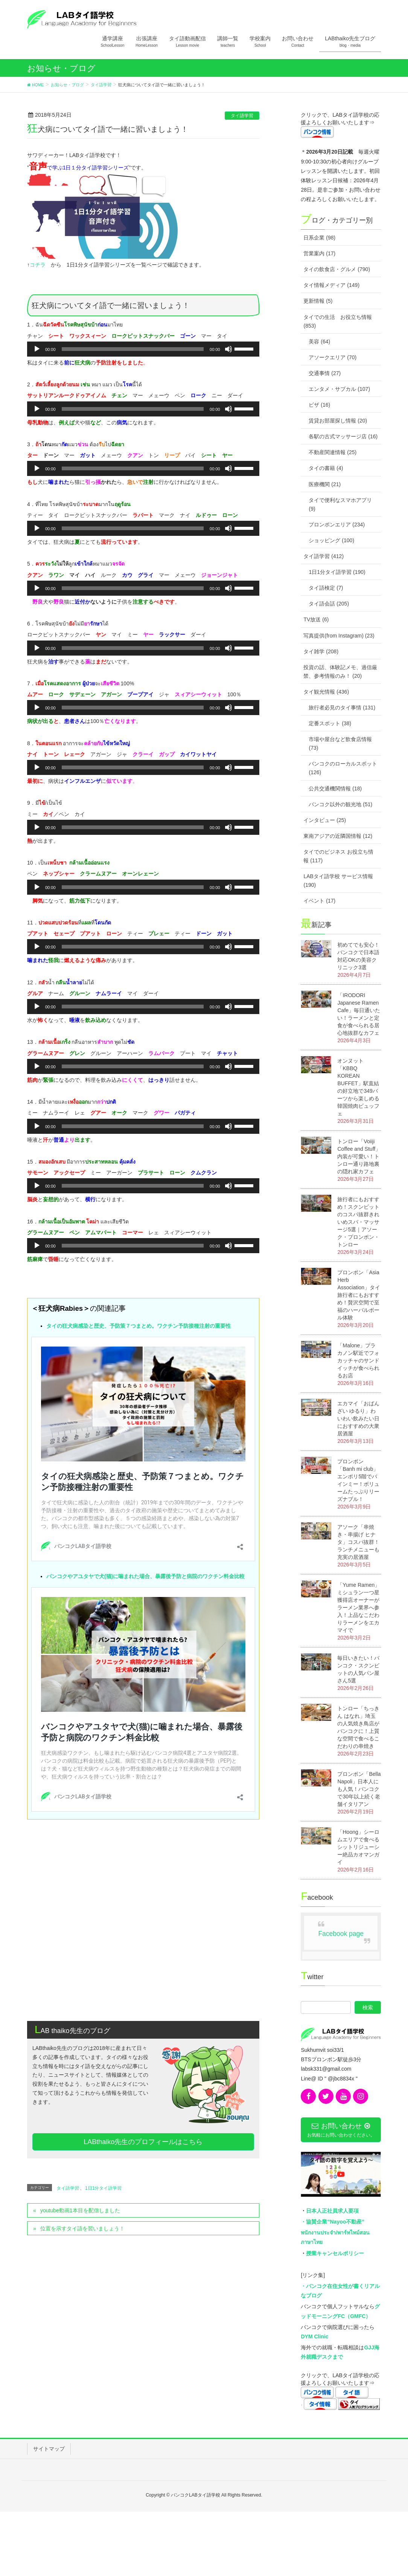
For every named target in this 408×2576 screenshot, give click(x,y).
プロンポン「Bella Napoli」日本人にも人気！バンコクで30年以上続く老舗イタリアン (359, 1789)
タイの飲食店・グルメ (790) (336, 269)
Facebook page (341, 1933)
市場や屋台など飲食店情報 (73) (340, 743)
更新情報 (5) (317, 301)
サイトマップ (49, 2449)
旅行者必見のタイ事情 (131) (342, 708)
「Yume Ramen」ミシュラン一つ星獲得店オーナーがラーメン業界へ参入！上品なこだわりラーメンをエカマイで (358, 1607)
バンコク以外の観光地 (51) (340, 804)
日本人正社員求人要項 (332, 2211)
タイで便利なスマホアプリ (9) (340, 504)
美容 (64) (319, 342)
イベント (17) (319, 901)
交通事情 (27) (325, 373)
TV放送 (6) (316, 619)
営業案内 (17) (319, 253)
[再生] (37, 349)
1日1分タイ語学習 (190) (337, 572)
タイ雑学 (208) (320, 651)
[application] (143, 349)
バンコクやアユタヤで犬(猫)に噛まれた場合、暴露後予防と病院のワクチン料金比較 (145, 1388)
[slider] (133, 349)
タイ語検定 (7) (326, 588)
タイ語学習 (242, 115)
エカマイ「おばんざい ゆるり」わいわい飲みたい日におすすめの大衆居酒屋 (358, 1418)
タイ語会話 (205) (329, 604)
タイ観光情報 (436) (326, 692)
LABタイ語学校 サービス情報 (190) (338, 880)
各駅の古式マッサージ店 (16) (343, 436)
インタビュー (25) (324, 820)
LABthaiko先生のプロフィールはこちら (143, 1964)
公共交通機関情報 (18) (335, 788)
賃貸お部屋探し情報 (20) (338, 421)
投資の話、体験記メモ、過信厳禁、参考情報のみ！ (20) (340, 671)
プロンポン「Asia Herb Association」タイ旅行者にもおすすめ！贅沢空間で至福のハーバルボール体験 (358, 1295)
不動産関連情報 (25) (332, 452)
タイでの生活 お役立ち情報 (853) (337, 321)
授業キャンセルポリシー (335, 2253)
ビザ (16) (319, 405)
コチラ (38, 265)
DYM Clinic (314, 2336)
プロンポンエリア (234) (337, 525)
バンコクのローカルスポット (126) (343, 768)
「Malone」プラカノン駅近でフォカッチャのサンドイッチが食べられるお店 (358, 1360)
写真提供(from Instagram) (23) (338, 636)
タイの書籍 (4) (326, 468)
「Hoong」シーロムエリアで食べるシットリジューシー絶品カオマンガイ (358, 1847)
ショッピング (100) (331, 540)
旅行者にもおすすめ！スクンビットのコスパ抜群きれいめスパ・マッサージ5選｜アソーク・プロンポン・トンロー (358, 1222)
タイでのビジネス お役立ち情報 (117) (338, 856)
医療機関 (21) (325, 484)
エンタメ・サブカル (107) (339, 389)
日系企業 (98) (319, 238)
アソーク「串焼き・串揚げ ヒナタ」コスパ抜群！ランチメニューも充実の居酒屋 (358, 1542)
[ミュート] (228, 349)
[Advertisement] (143, 1779)
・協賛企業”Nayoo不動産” (332, 2222)
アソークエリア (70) (332, 357)
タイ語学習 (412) (323, 556)
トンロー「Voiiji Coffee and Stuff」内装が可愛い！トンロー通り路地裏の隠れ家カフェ (359, 1156)
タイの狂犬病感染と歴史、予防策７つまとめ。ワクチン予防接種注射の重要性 (138, 1326)
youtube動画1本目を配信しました (80, 2033)
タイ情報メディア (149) (331, 285)
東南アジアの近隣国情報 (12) (337, 836)
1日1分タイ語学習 (103, 2010)
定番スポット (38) (330, 723)
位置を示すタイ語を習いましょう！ (82, 2051)
